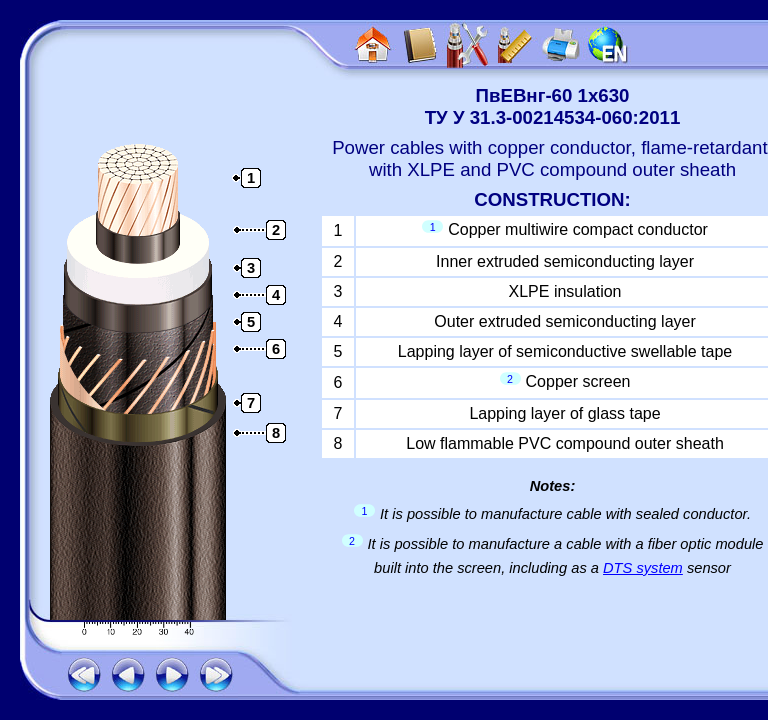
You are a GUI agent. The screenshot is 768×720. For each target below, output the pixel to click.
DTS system (643, 568)
